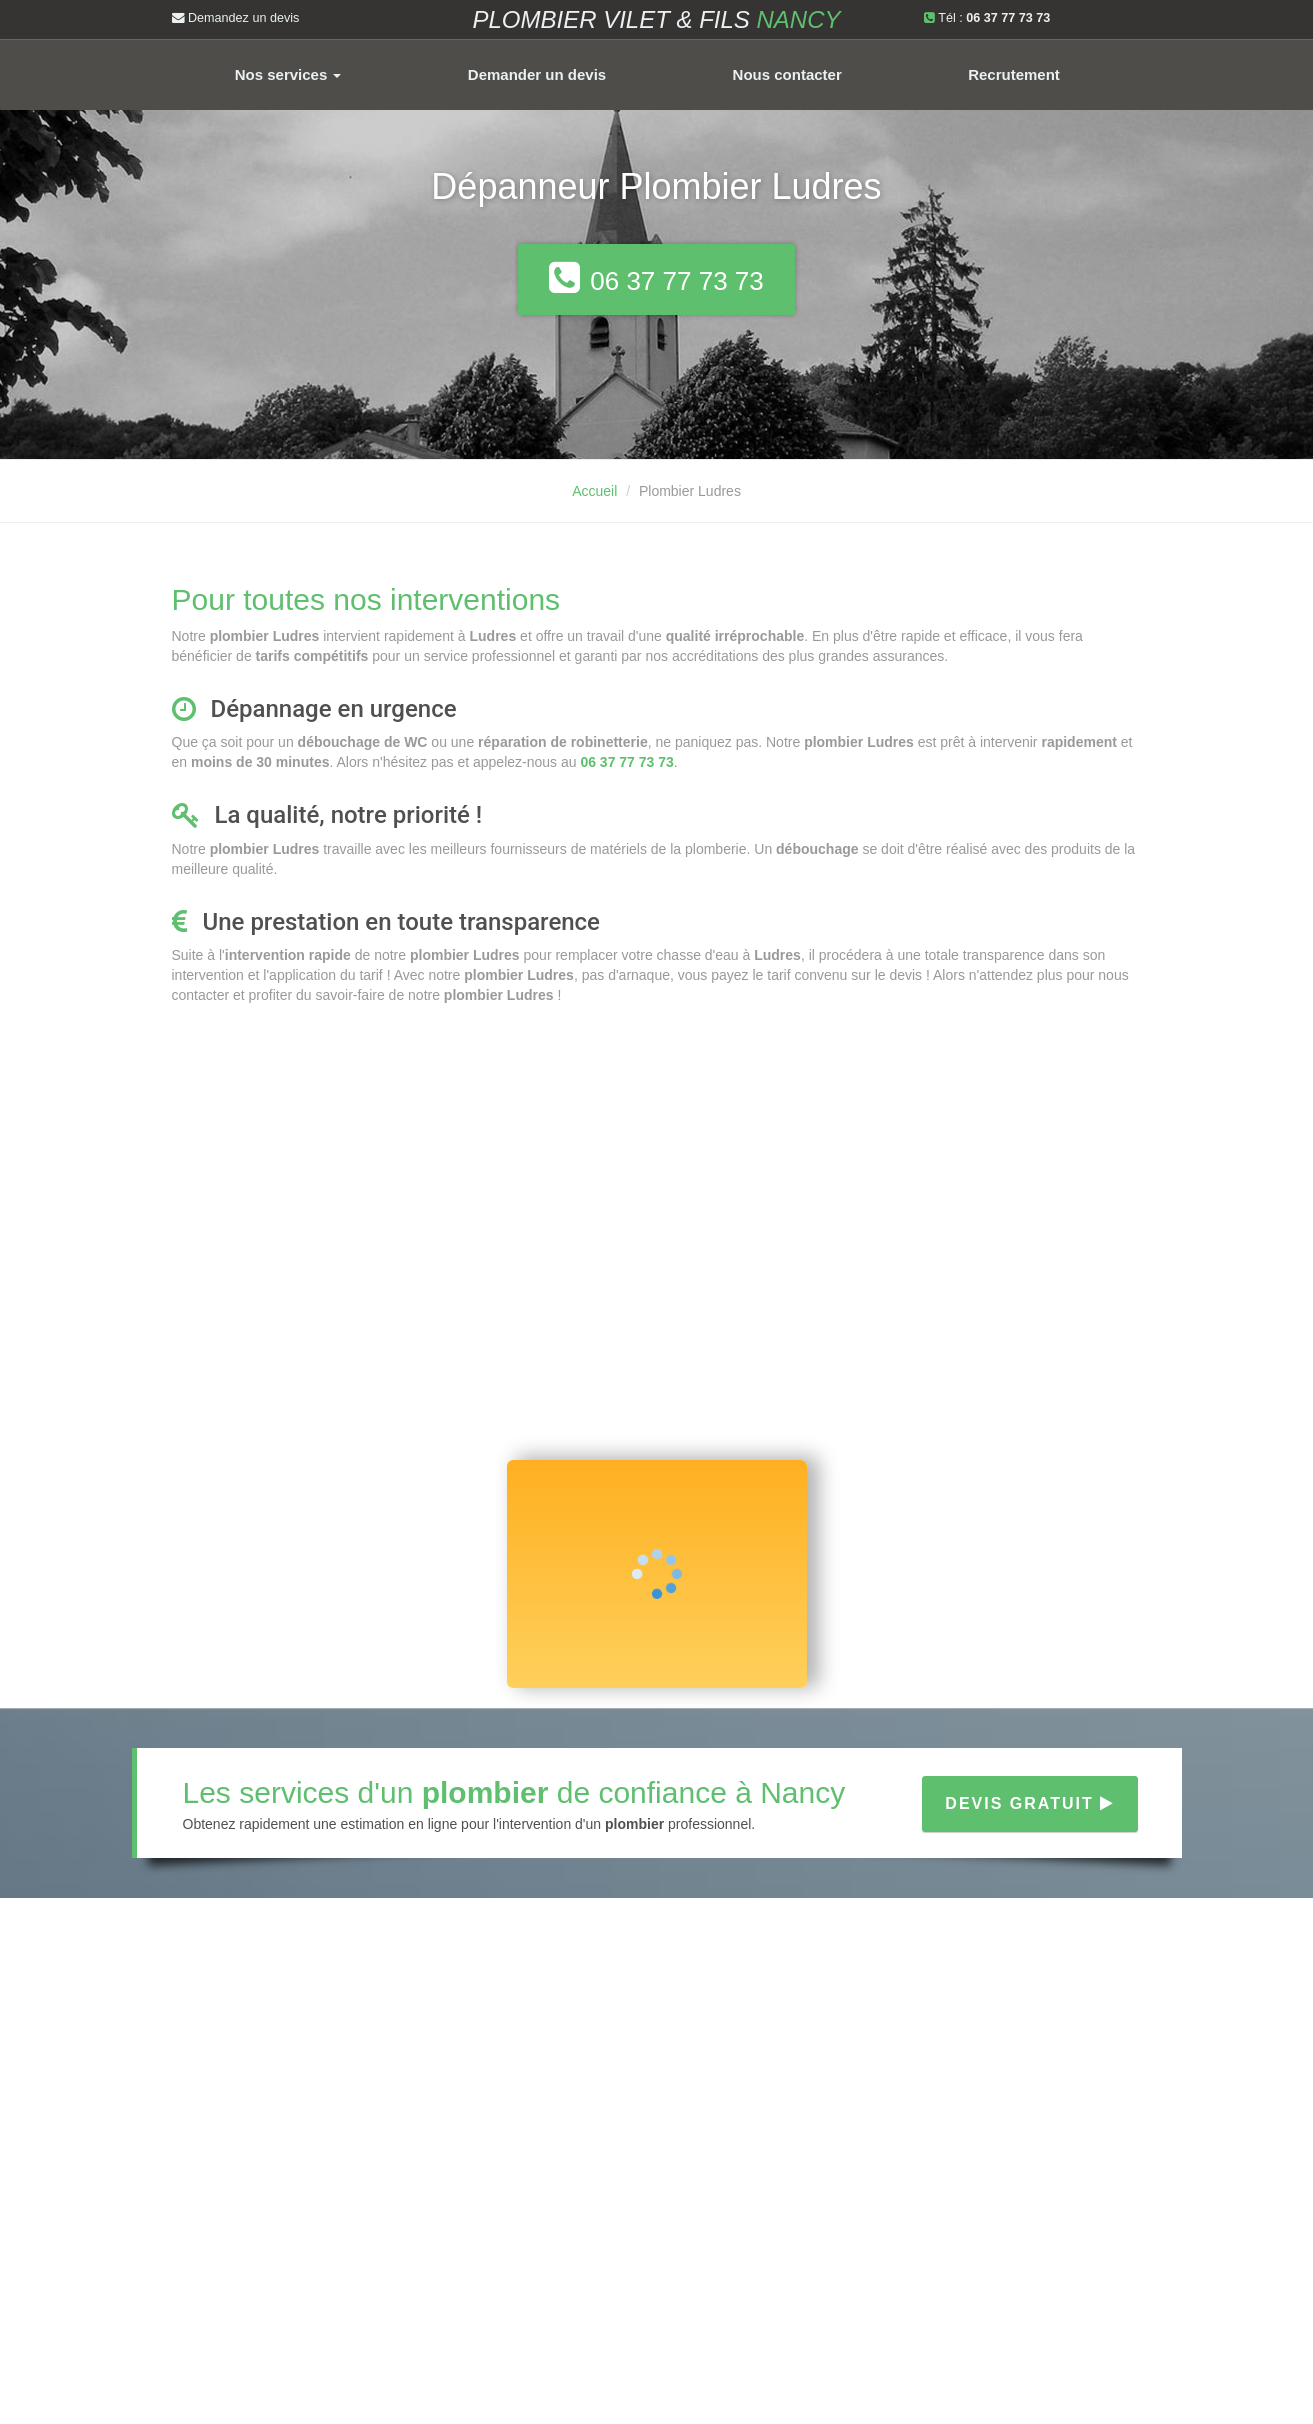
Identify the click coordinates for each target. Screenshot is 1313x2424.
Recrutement (1014, 74)
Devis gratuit (1030, 1803)
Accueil (594, 491)
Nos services (288, 74)
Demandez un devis (236, 18)
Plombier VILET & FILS (656, 19)
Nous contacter (787, 74)
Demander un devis (537, 74)
